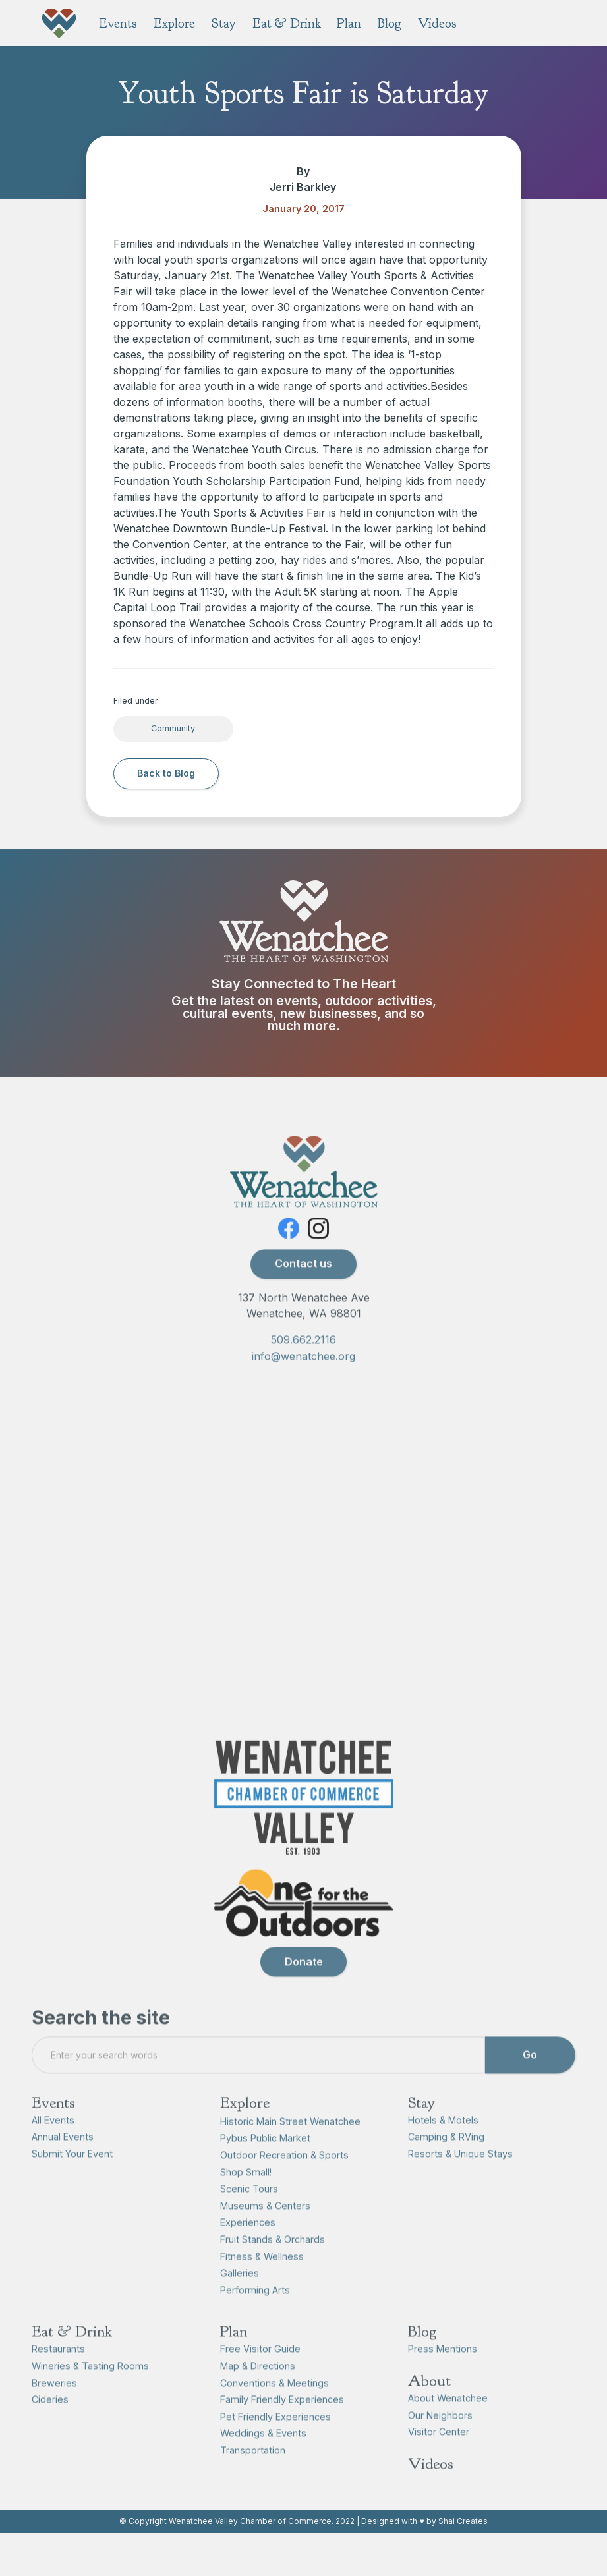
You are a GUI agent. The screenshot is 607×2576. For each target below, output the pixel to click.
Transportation (252, 2469)
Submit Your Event (72, 2172)
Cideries (50, 2418)
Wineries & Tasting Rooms (90, 2384)
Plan (233, 2351)
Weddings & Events (263, 2452)
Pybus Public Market (265, 2157)
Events (53, 2121)
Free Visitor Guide (260, 2368)
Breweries (54, 2401)
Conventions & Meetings (274, 2401)
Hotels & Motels (443, 2138)
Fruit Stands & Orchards (272, 2258)
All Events (53, 2138)
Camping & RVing (446, 2156)
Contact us (303, 1282)
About (429, 2400)
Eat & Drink (72, 2351)
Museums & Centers (265, 2224)
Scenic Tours (249, 2208)
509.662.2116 (303, 1358)
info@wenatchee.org (303, 1375)
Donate (304, 1980)
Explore (245, 2121)
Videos (430, 2483)
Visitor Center (438, 2451)
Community (173, 728)
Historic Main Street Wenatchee (290, 2140)
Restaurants (58, 2368)
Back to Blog (166, 773)
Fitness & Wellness (262, 2275)
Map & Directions (257, 2384)
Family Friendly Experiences (282, 2418)
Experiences (247, 2241)
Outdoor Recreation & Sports (284, 2173)
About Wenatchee (448, 2417)
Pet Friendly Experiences (275, 2435)
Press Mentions (442, 2368)
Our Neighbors (440, 2434)
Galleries (239, 2292)
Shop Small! (246, 2191)
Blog (422, 2351)
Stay (421, 2121)
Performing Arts (255, 2308)
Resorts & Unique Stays (460, 2172)
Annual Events (63, 2156)
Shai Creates (463, 2521)
